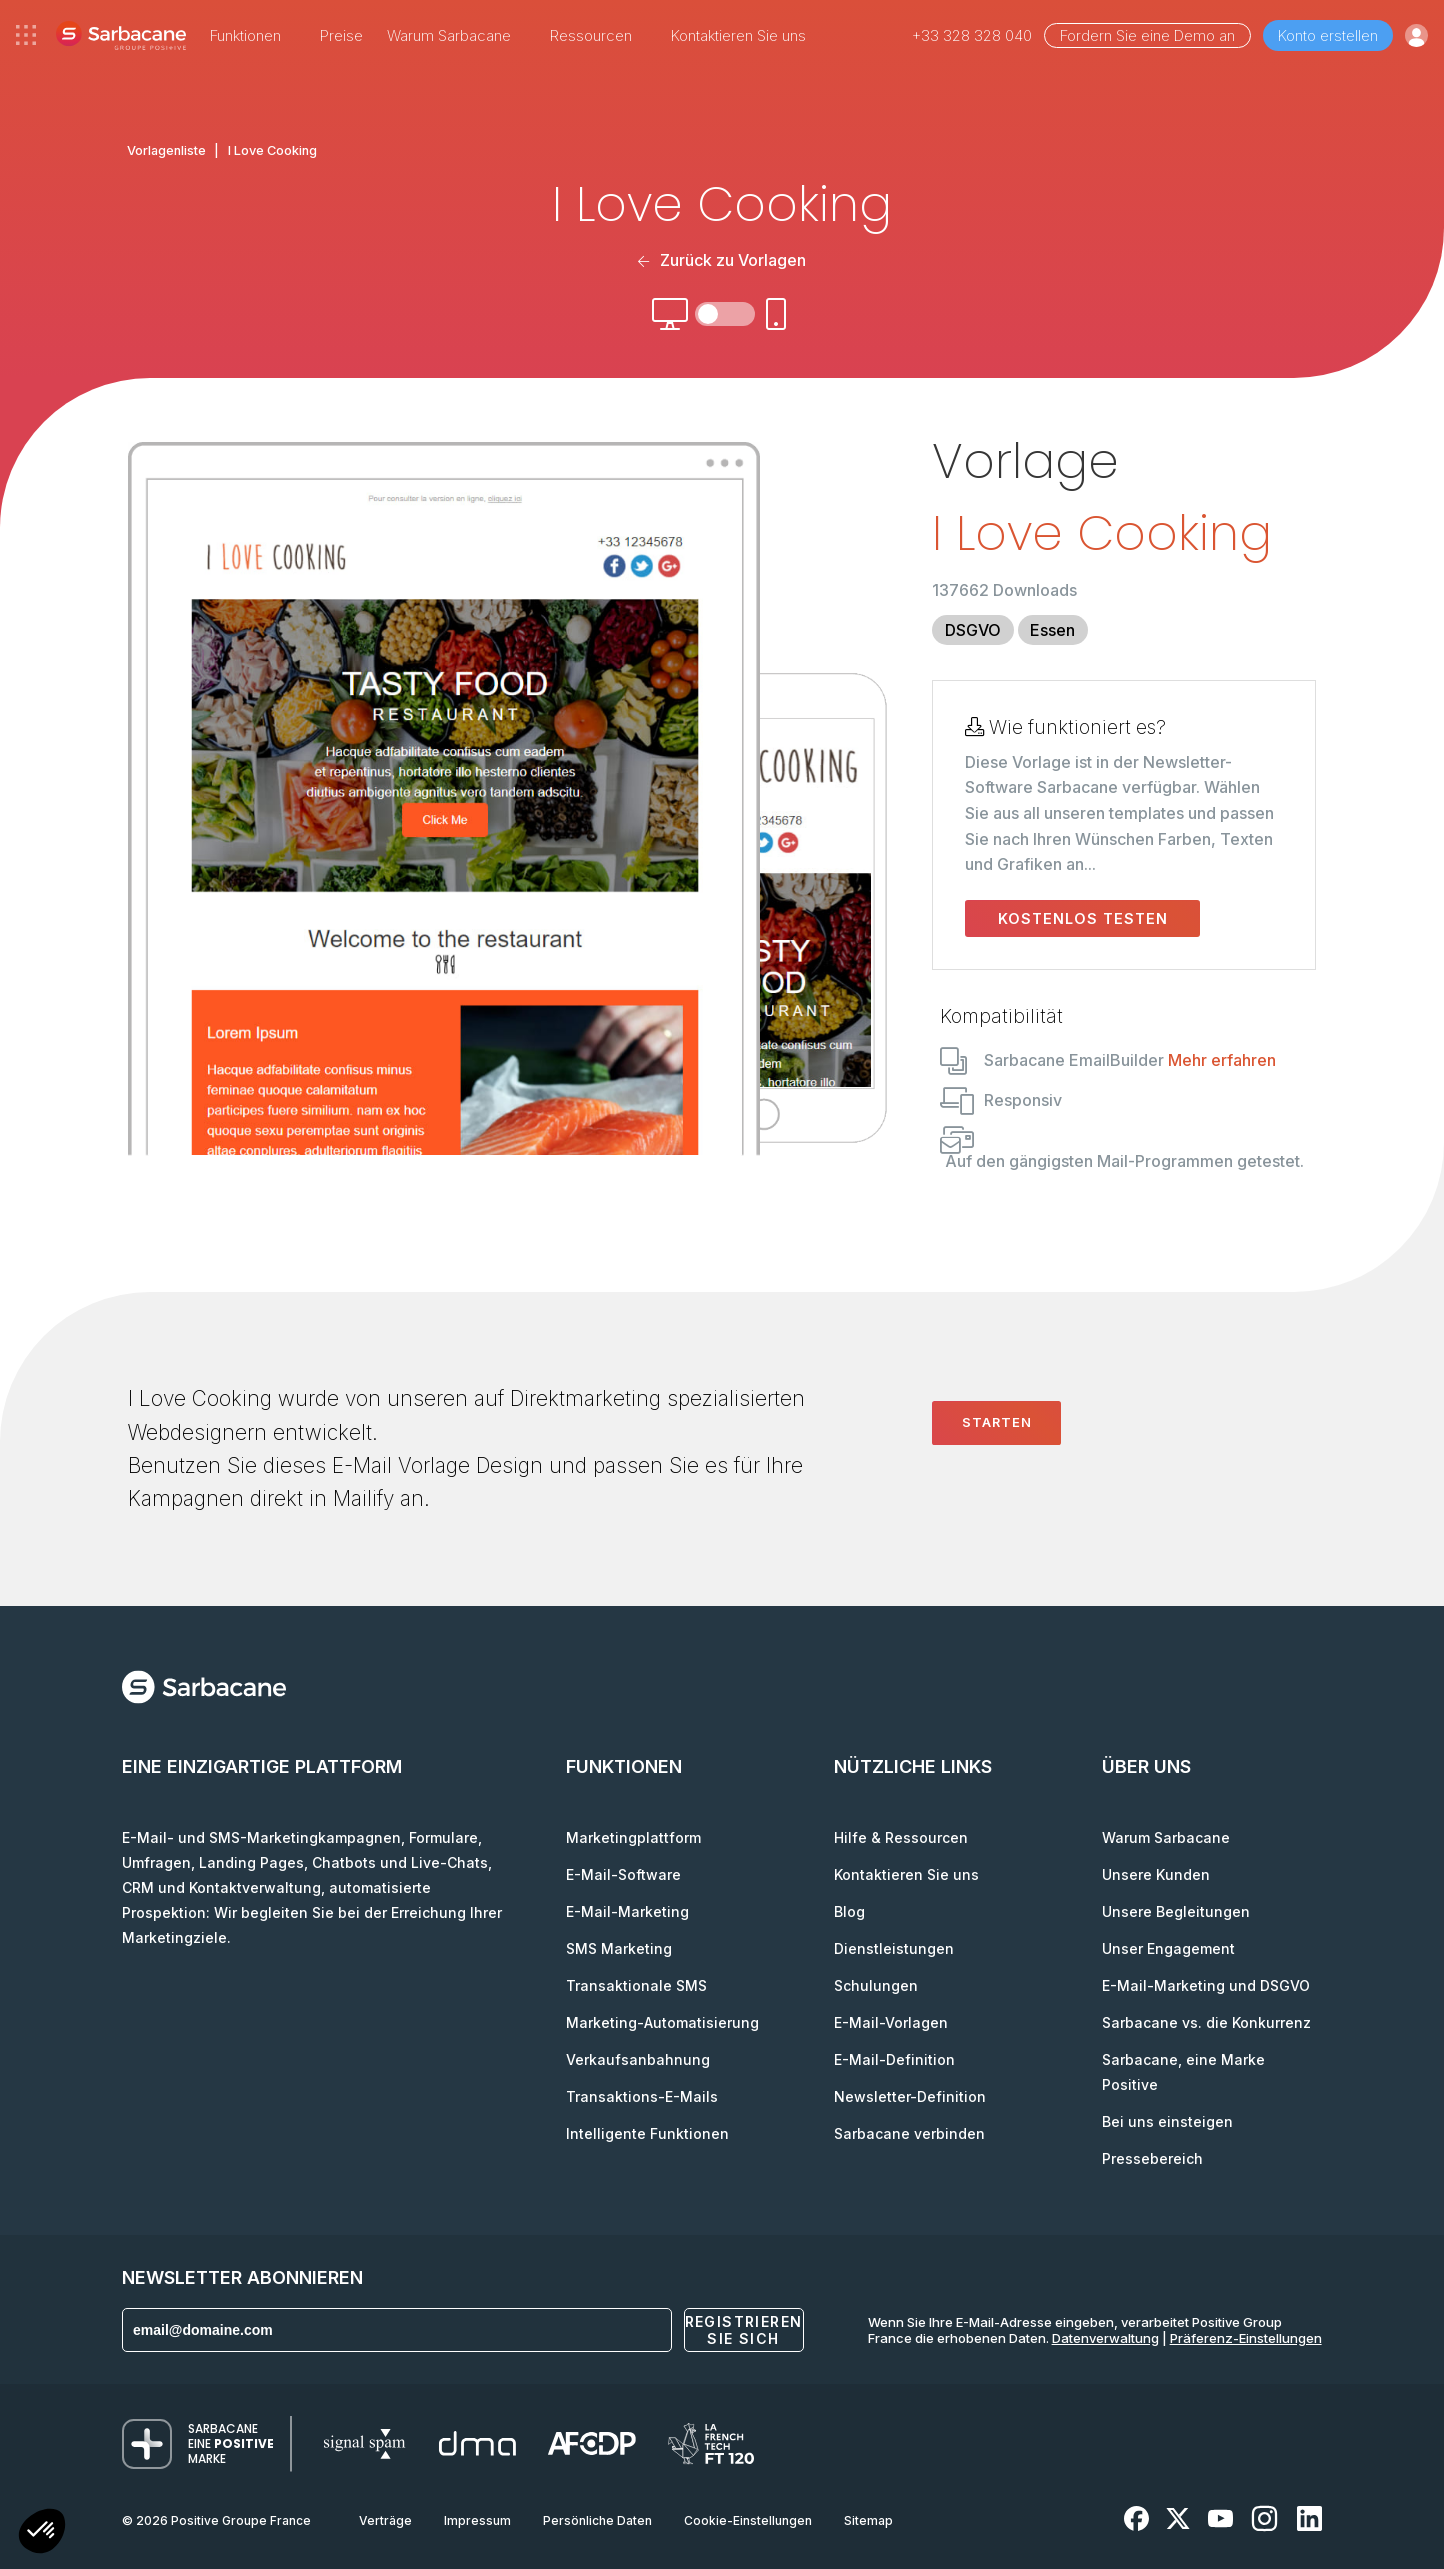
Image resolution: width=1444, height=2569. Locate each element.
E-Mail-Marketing (627, 1911)
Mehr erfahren (1222, 1060)
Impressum (477, 2520)
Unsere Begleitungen (1176, 1911)
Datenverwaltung (1105, 2338)
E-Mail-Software (623, 1874)
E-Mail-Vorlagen (891, 2022)
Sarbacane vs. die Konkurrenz (1206, 2022)
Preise (341, 35)
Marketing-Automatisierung (662, 2022)
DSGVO (973, 630)
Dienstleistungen (894, 1948)
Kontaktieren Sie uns (738, 35)
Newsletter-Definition (910, 2096)
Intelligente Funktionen (647, 2133)
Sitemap (868, 2520)
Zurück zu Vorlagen (721, 260)
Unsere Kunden (1156, 1874)
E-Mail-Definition (894, 2059)
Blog (849, 1911)
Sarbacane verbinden (909, 2133)
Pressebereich (1152, 2158)
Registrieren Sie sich (744, 2330)
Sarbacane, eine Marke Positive (1183, 2072)
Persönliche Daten (597, 2520)
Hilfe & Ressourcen (901, 1837)
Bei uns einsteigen (1167, 2121)
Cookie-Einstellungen (748, 2520)
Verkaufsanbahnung (638, 2059)
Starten (997, 1422)
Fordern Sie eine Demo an (1147, 35)
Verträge (385, 2520)
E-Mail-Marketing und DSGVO (1206, 1985)
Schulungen (876, 1985)
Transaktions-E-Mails (642, 2096)
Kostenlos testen (1083, 918)
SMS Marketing (619, 1948)
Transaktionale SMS (636, 1985)
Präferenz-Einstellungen (1246, 2338)
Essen (1052, 630)
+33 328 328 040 (972, 35)
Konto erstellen (1328, 35)
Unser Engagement (1168, 1948)
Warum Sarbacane (1166, 1837)
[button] (42, 2533)
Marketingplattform (633, 1837)
